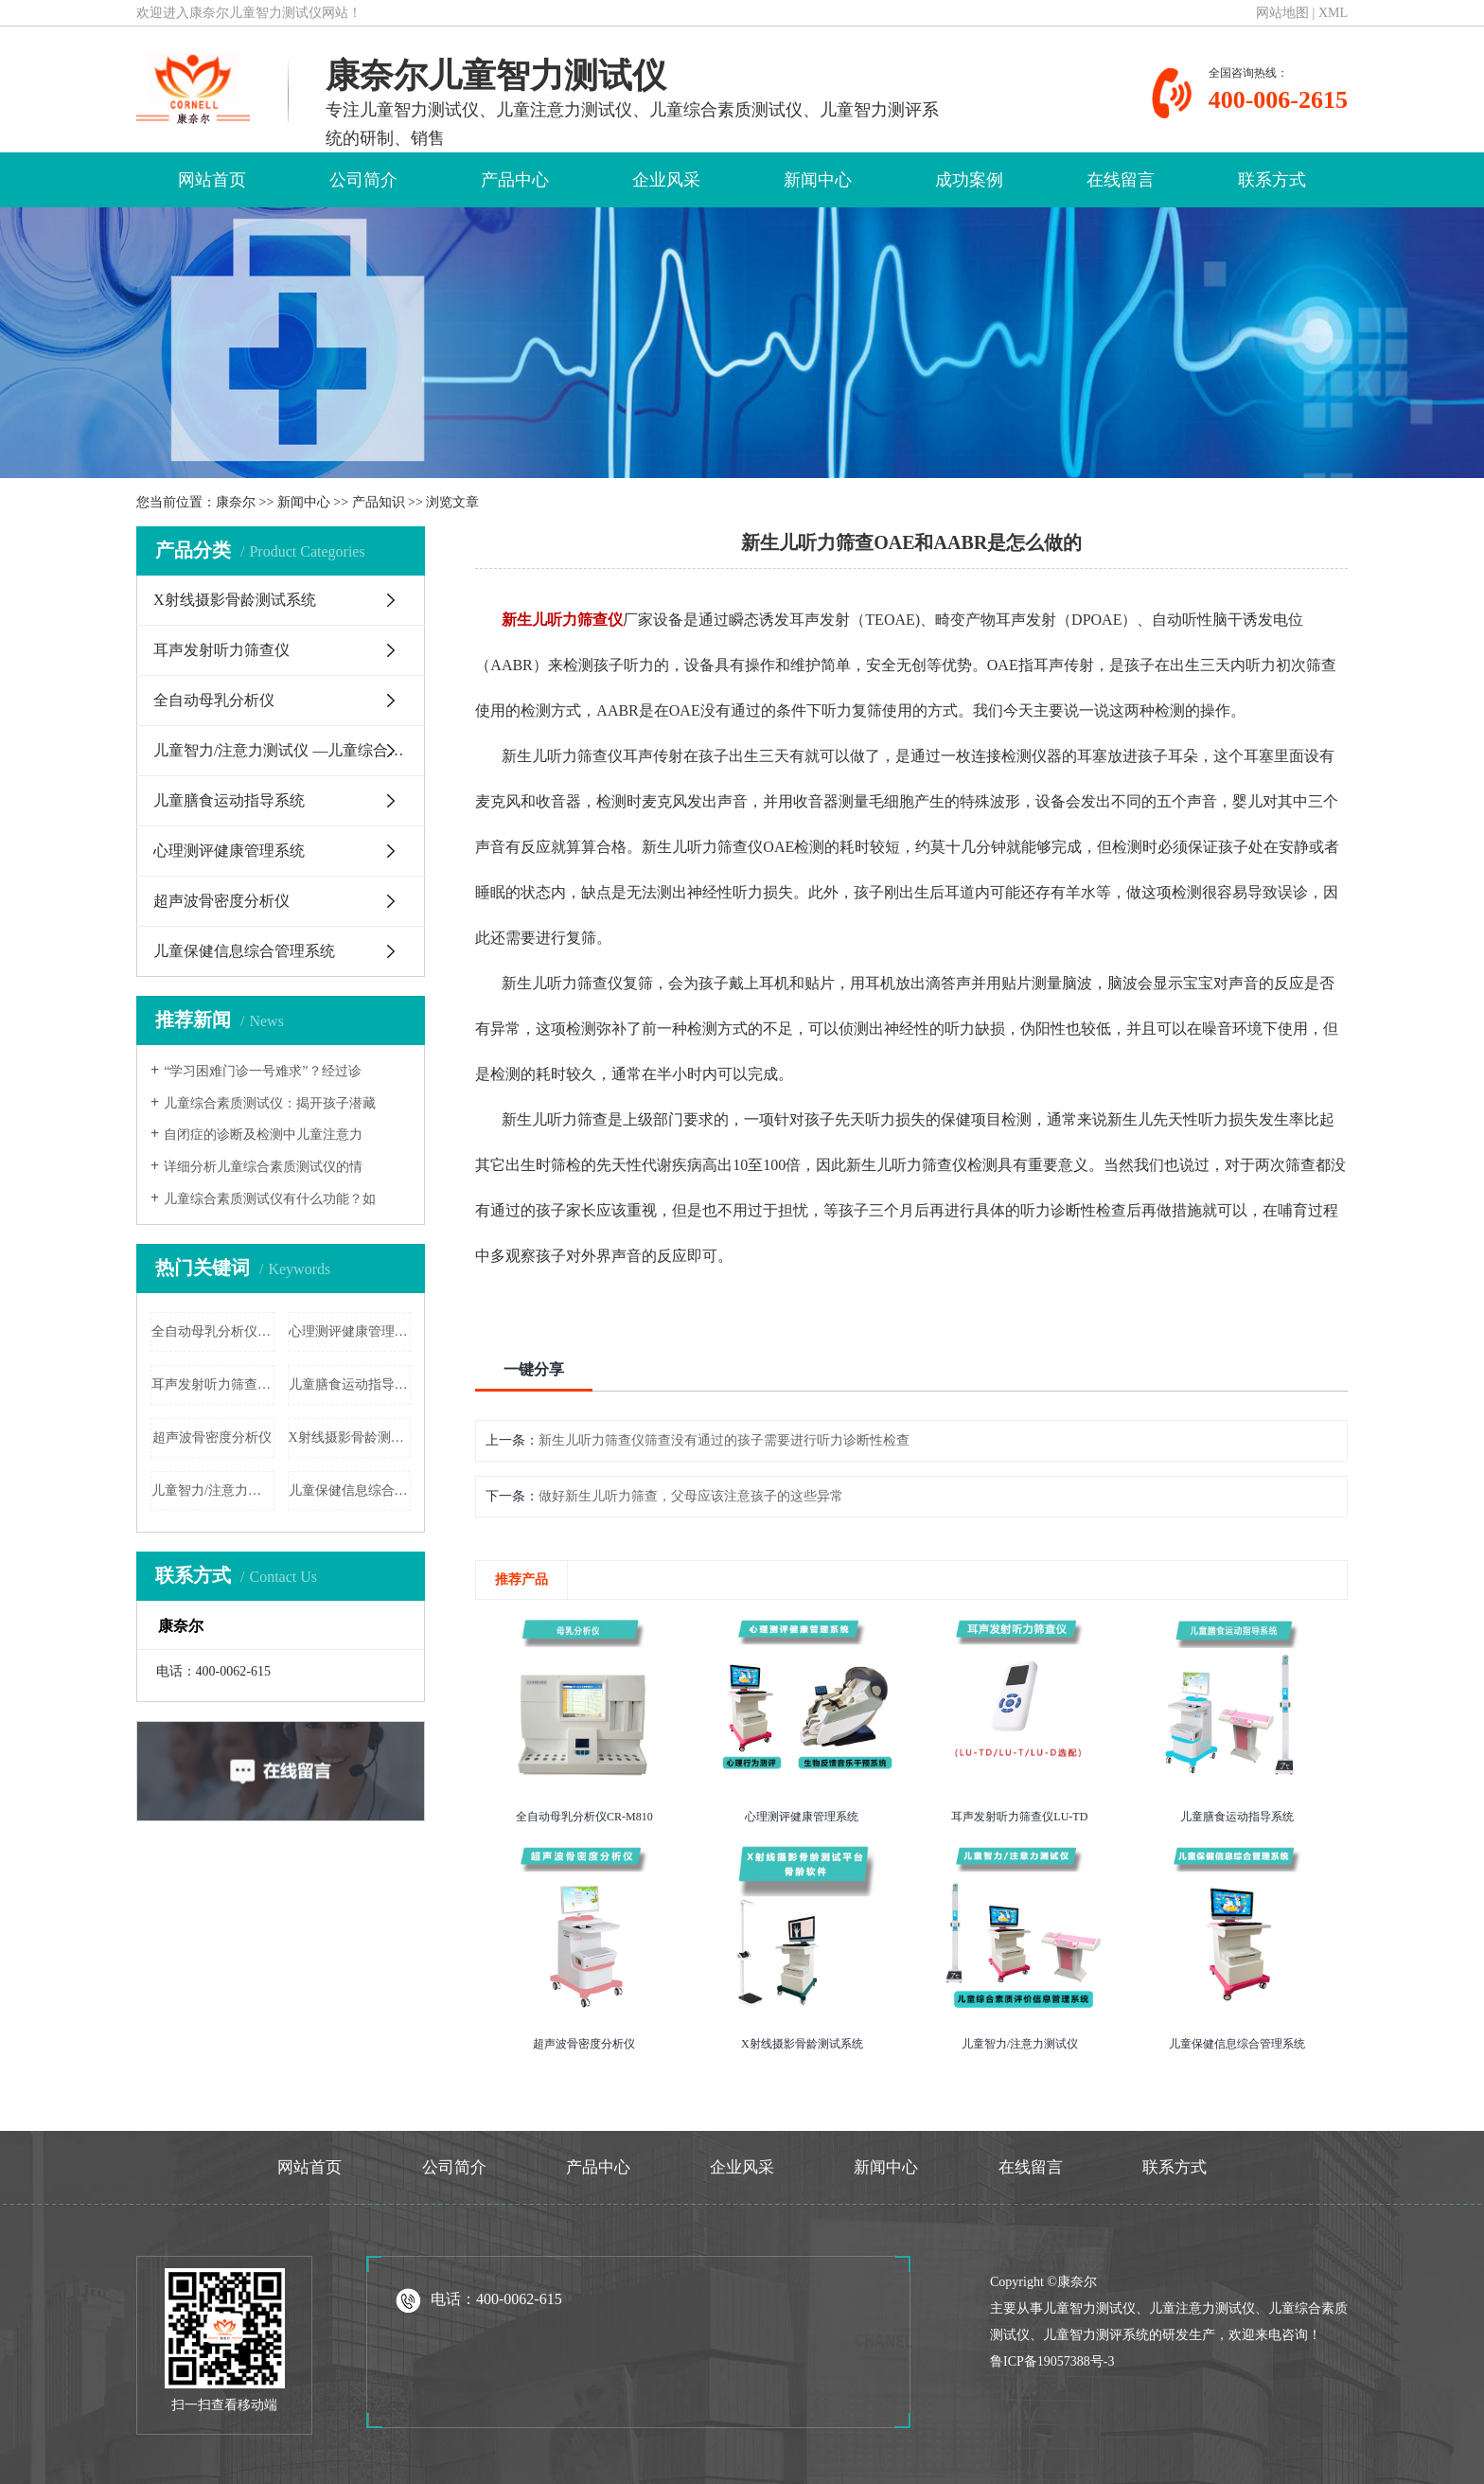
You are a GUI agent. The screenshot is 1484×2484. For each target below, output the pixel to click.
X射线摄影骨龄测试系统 (234, 600)
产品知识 (378, 502)
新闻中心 (818, 179)
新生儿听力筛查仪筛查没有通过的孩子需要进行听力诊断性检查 (724, 1440)
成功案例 (969, 179)
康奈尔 (236, 502)
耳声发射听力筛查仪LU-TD (212, 1384)
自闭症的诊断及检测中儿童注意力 (263, 1134)
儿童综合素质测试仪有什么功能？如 (270, 1199)
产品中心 (515, 179)
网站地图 (1282, 13)
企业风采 (666, 179)
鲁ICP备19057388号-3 (1052, 2361)
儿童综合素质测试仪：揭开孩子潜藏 (270, 1103)
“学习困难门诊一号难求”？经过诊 (262, 1071)
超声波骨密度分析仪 (221, 901)
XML (1333, 13)
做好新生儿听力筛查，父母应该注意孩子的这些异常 (691, 1496)
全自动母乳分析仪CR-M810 (212, 1331)
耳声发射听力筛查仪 (221, 650)
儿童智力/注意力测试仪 (212, 1490)
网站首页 (212, 179)
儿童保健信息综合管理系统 (244, 951)
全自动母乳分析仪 (213, 700)
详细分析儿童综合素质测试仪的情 (263, 1167)
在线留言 (1120, 179)
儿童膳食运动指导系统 (229, 800)
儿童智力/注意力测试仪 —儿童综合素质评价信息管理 (289, 750)
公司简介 (363, 179)
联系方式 (1272, 179)
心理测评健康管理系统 (229, 851)
